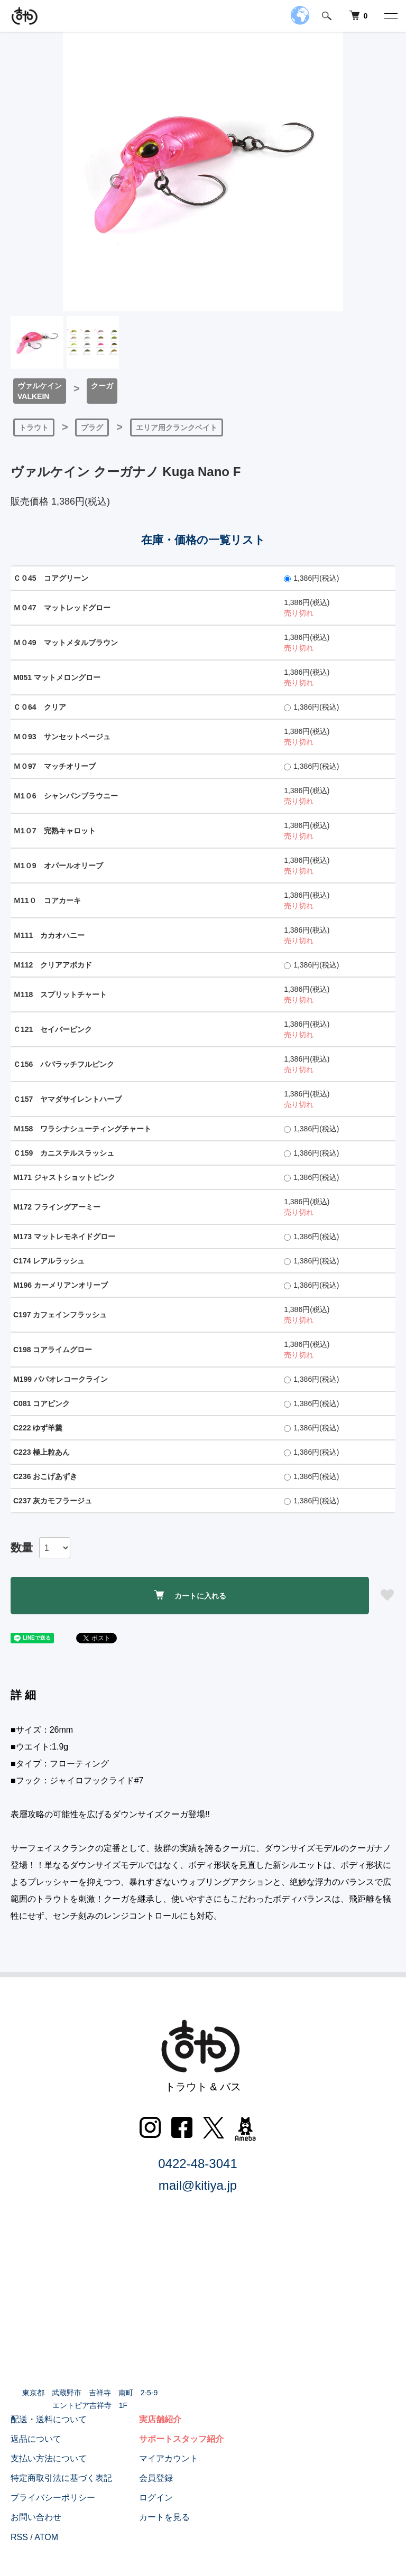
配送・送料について (49, 2419)
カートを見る (164, 2517)
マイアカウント (168, 2458)
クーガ (102, 386)
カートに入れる (190, 1595)
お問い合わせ (36, 2517)
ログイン (156, 2497)
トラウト (34, 427)
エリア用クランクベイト (176, 427)
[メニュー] (390, 16)
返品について (36, 2438)
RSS (19, 2537)
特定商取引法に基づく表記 (61, 2477)
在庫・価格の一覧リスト (203, 540)
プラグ (92, 427)
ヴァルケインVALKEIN (39, 391)
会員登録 (156, 2477)
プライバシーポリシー (53, 2497)
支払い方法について (49, 2458)
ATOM (46, 2537)
